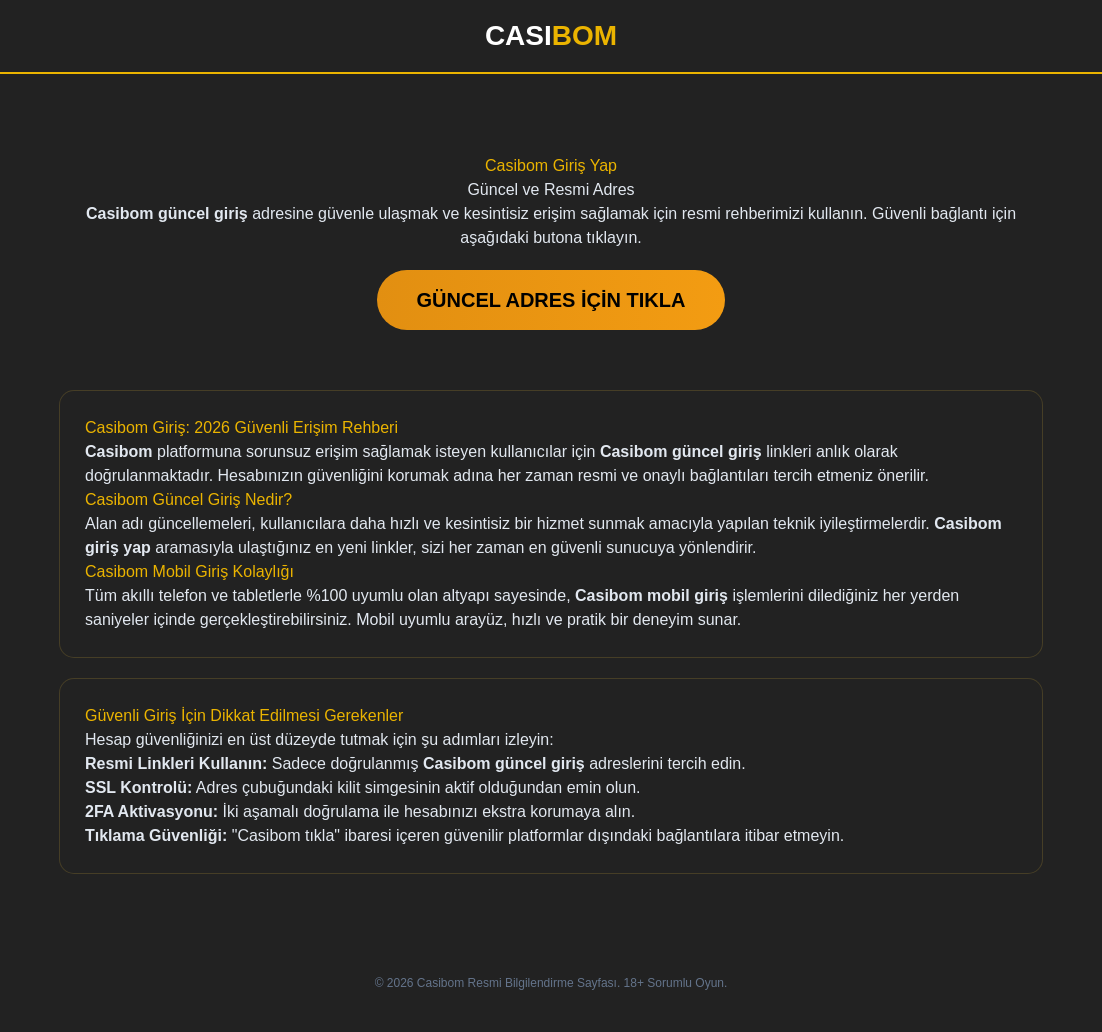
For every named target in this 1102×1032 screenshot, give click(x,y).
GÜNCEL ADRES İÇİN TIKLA (551, 300)
